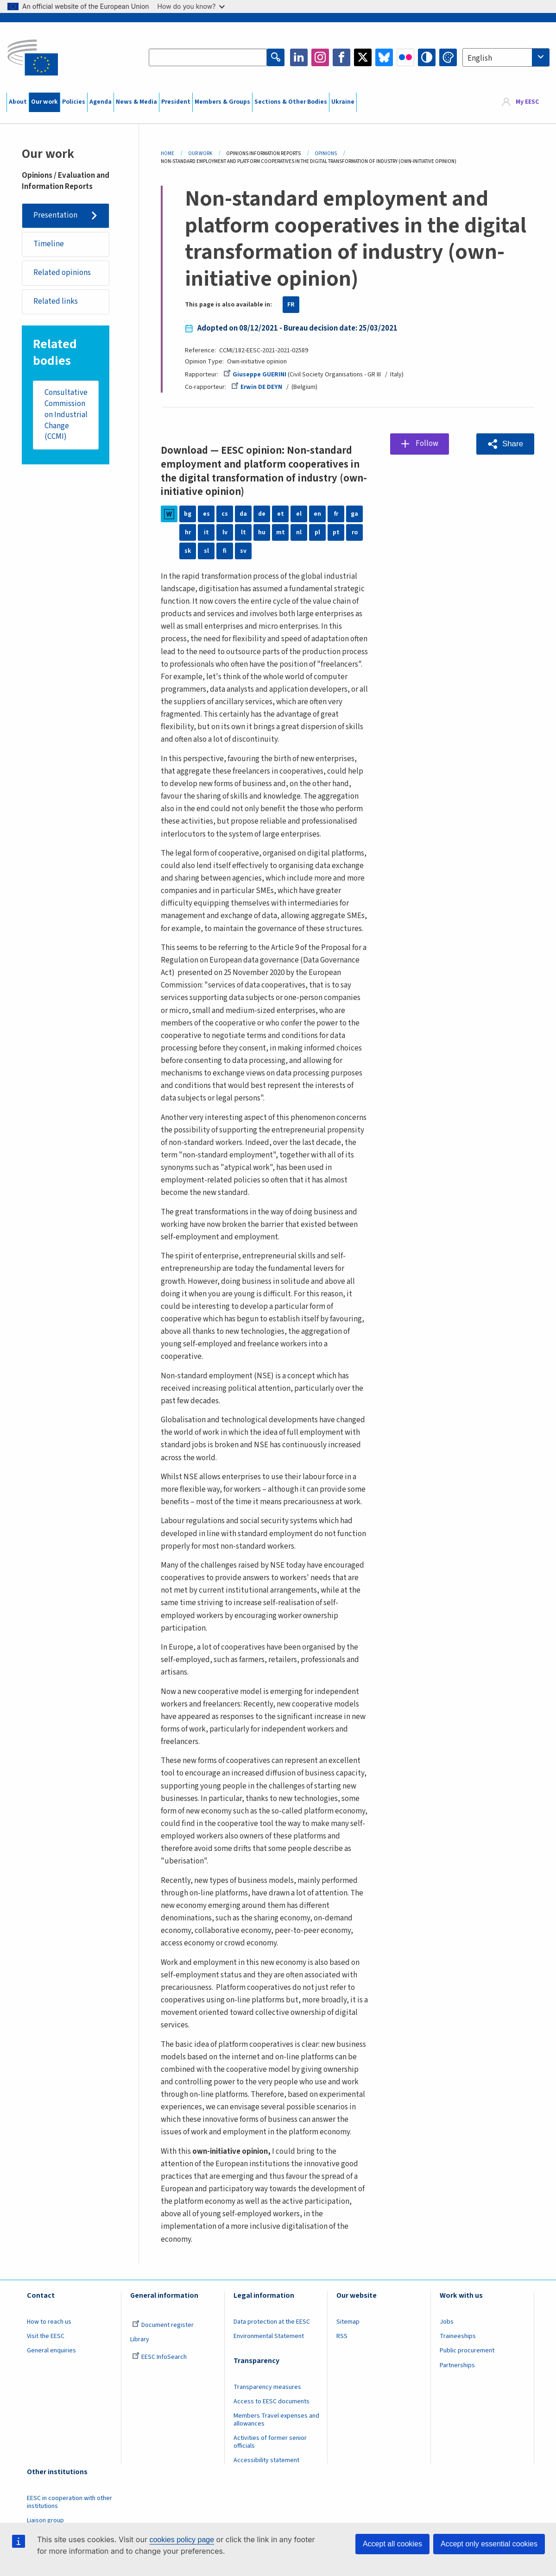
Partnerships (457, 2365)
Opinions (326, 153)
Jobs (447, 2321)
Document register (163, 2325)
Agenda (100, 101)
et (280, 514)
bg (187, 514)
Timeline (48, 244)
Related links (55, 301)
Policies (73, 101)
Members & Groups (222, 101)
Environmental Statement (269, 2336)
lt (243, 532)
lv (224, 532)
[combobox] (506, 57)
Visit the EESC (45, 2336)
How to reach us (49, 2321)
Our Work (200, 153)
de (261, 514)
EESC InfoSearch (159, 2357)
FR (291, 304)
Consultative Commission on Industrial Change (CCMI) (66, 414)
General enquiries (51, 2350)
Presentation (55, 215)
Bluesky (384, 57)
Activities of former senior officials (270, 2442)
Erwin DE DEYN (256, 387)
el (299, 514)
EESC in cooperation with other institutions (69, 2502)
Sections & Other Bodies (290, 101)
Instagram (320, 57)
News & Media (136, 101)
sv (243, 551)
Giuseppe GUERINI (254, 374)
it (206, 532)
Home (167, 153)
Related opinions (62, 272)
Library (139, 2339)
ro (355, 532)
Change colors (448, 57)
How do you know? (191, 6)
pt (336, 532)
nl (299, 532)
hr (188, 532)
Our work (44, 101)
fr (336, 514)
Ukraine (342, 101)
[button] (505, 444)
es (206, 514)
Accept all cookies (392, 2544)
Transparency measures (267, 2387)
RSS (342, 2336)
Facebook (341, 57)
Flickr (405, 57)
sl (206, 551)
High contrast (427, 57)
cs (224, 514)
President (175, 101)
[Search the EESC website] (208, 57)
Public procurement (467, 2350)
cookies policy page (181, 2540)
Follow (427, 443)
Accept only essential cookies (489, 2544)
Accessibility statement (266, 2460)
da (243, 514)
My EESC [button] (527, 101)
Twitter (363, 57)
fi (225, 551)
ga (354, 514)
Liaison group (45, 2520)
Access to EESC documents (272, 2401)
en (317, 514)
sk (187, 551)
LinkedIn (299, 57)
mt (280, 532)
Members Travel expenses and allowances (276, 2419)
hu (261, 532)
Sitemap (348, 2321)
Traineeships (458, 2336)
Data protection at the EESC (272, 2321)
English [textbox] (480, 58)
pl (317, 532)
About (18, 101)
